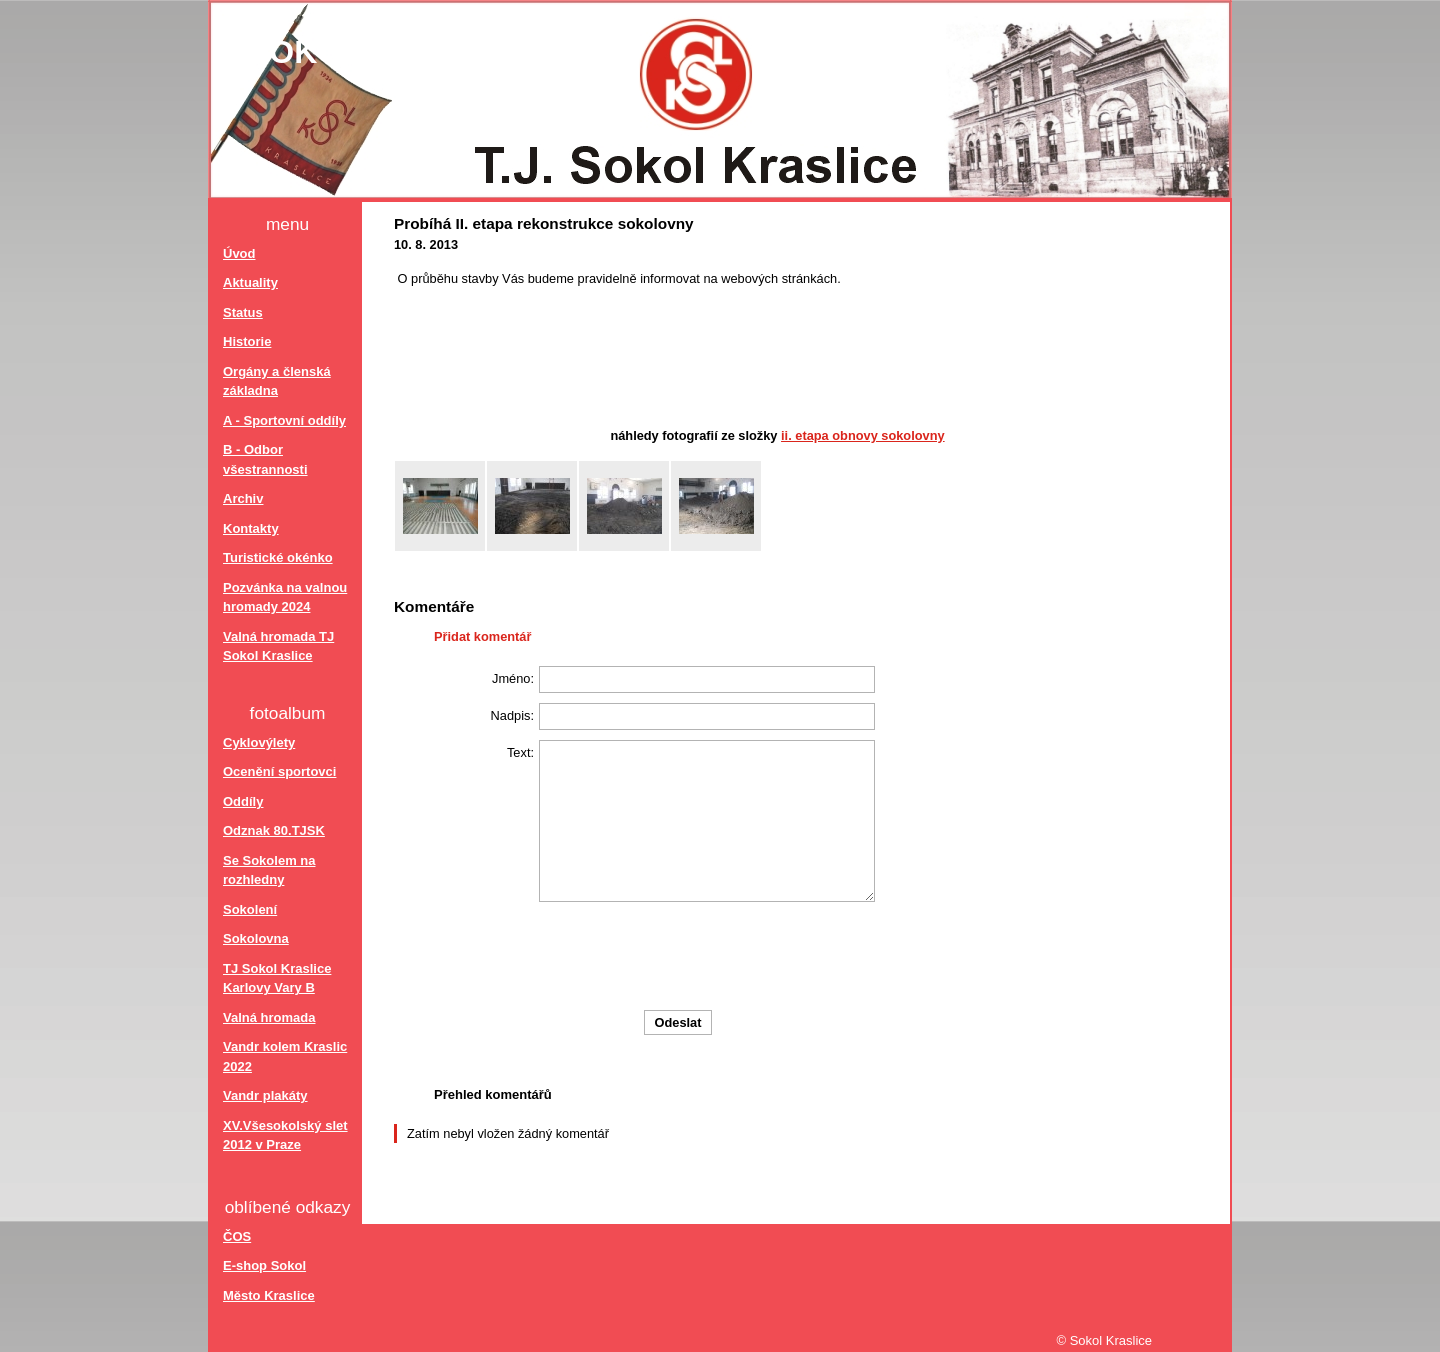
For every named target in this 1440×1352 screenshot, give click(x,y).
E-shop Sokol (264, 1265)
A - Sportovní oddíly (284, 420)
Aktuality (250, 282)
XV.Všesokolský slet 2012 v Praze (285, 1135)
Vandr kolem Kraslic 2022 (285, 1056)
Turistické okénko (278, 557)
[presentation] (786, 956)
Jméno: (513, 678)
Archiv (243, 498)
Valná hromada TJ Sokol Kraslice (278, 646)
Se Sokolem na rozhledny (269, 870)
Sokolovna (256, 938)
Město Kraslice (269, 1295)
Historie (247, 341)
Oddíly (243, 801)
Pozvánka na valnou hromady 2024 (285, 597)
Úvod (239, 253)
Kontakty (251, 528)
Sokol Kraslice (391, 52)
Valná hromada (269, 1017)
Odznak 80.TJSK (274, 830)
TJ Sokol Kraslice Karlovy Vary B (277, 978)
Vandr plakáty (265, 1095)
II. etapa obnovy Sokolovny (863, 435)
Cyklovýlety (259, 742)
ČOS (237, 1236)
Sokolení (250, 909)
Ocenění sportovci (279, 771)
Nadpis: (512, 715)
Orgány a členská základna (277, 381)
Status (243, 312)
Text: (520, 752)
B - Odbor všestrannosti (265, 459)
